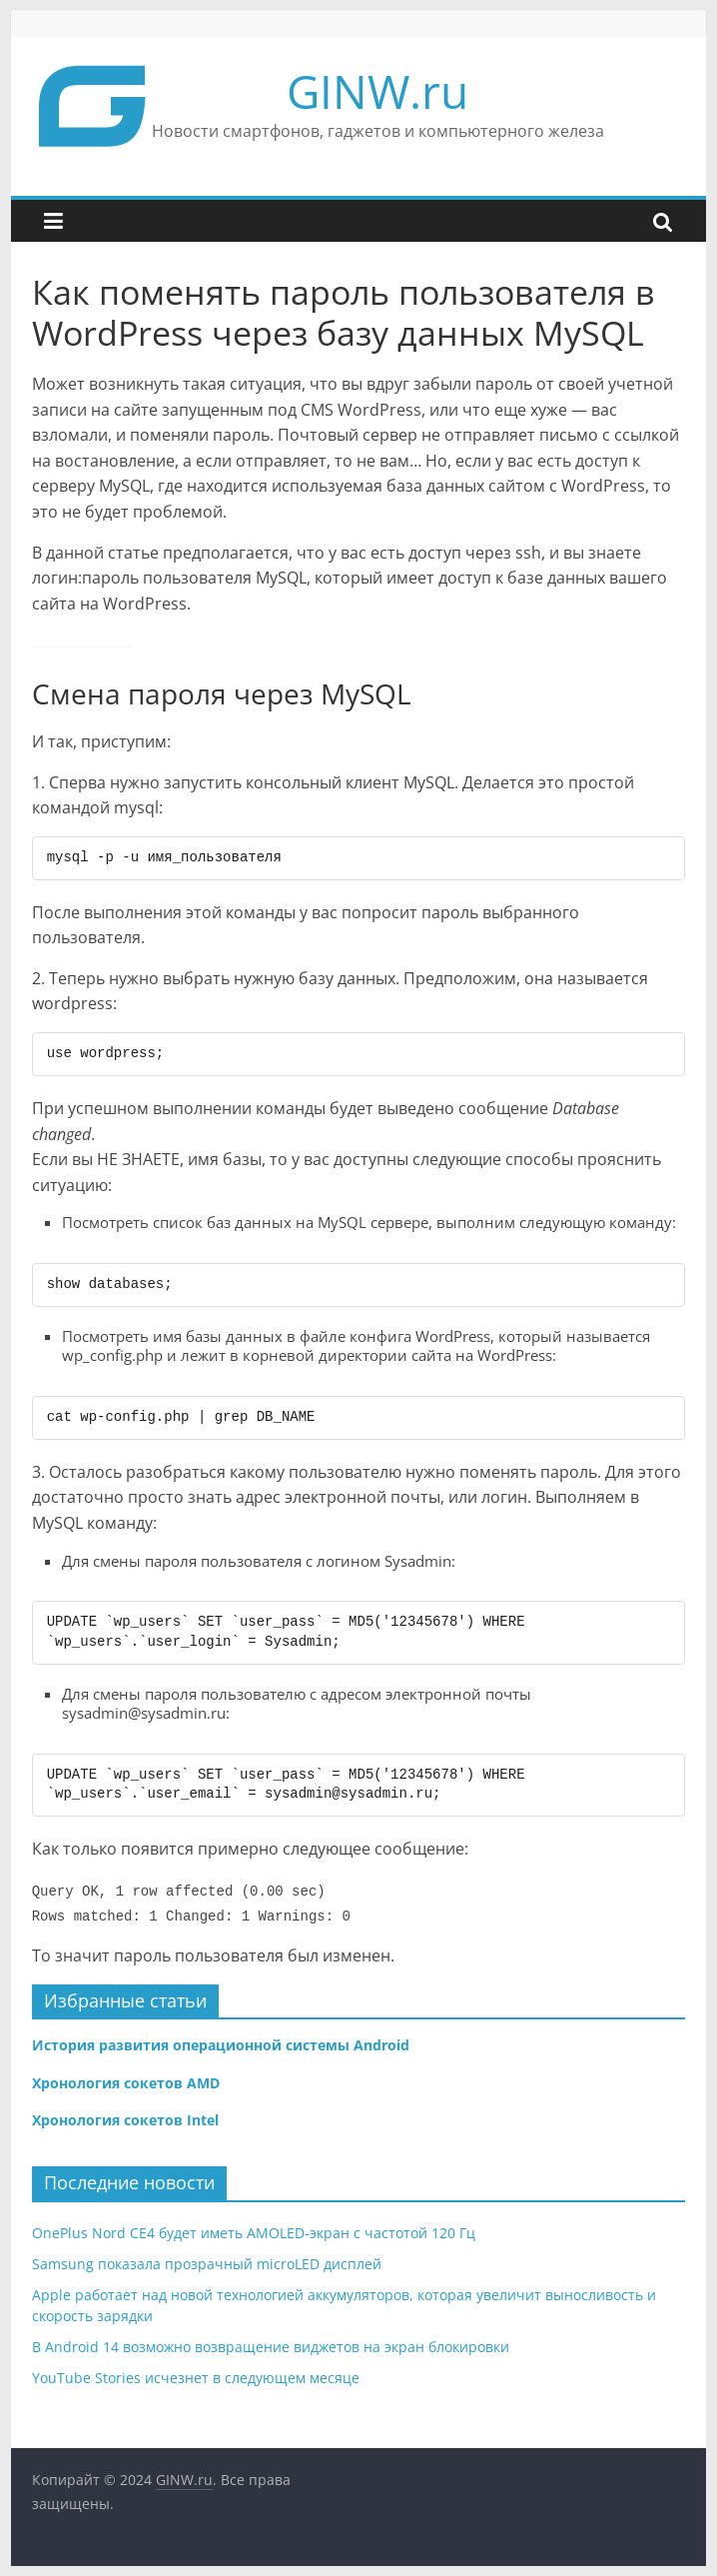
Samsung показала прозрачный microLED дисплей (206, 2263)
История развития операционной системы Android (220, 2044)
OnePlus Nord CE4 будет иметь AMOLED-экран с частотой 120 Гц (253, 2232)
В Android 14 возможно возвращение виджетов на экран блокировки (270, 2346)
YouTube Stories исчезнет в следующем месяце (195, 2377)
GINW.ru (377, 91)
